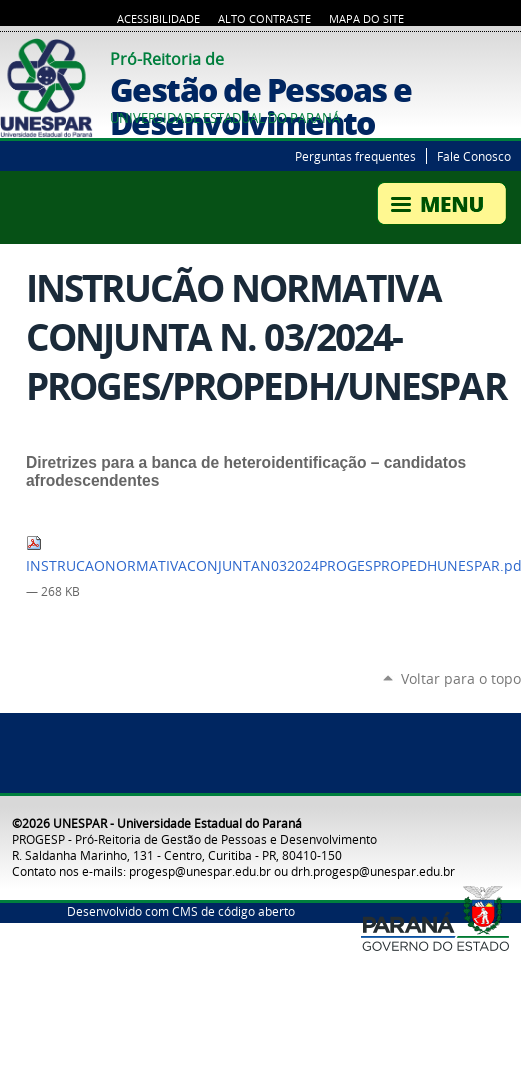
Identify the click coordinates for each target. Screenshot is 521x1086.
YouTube (511, 56)
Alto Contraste (264, 19)
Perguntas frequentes (355, 156)
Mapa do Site (366, 19)
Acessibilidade (158, 19)
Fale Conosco (474, 156)
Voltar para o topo (461, 678)
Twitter (486, 56)
